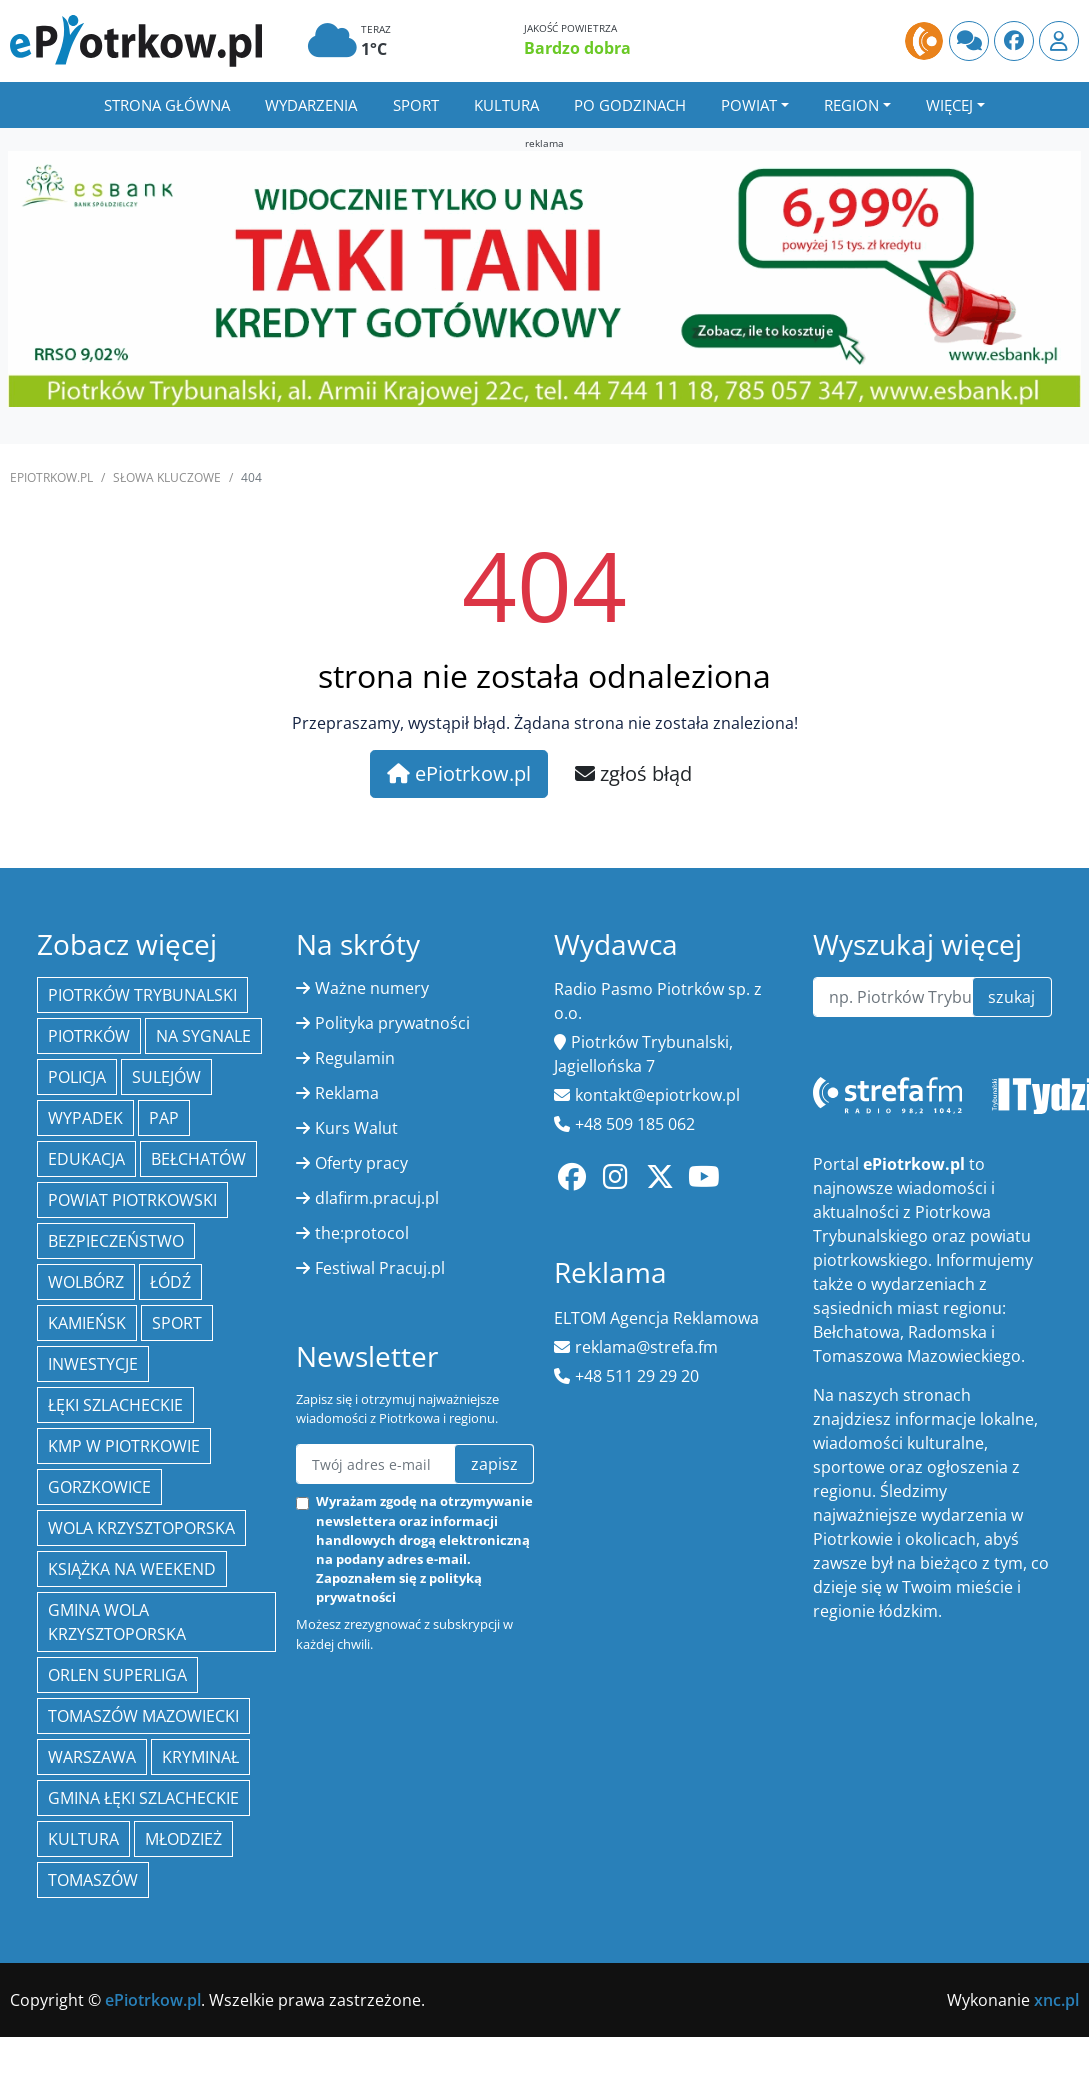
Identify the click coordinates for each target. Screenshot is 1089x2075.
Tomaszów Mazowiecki (143, 1716)
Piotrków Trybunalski (142, 995)
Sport (416, 105)
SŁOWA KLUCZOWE (167, 477)
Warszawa (92, 1757)
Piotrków (89, 1036)
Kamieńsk (87, 1323)
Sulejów (166, 1077)
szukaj (1011, 997)
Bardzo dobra (577, 48)
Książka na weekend (132, 1569)
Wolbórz (86, 1282)
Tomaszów (93, 1880)
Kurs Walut (356, 1128)
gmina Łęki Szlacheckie (143, 1798)
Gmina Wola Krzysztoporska (117, 1622)
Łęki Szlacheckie (115, 1405)
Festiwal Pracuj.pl (380, 1268)
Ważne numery (372, 988)
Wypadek (85, 1118)
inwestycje (93, 1364)
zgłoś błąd (633, 773)
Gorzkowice (99, 1487)
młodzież (183, 1839)
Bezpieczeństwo (116, 1241)
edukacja (86, 1159)
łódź (170, 1282)
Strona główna (167, 105)
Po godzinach (630, 105)
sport (177, 1323)
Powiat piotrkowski (132, 1200)
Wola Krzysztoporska (141, 1528)
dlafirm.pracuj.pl (377, 1198)
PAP (164, 1118)
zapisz (494, 1464)
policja (77, 1077)
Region (851, 105)
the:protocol (362, 1233)
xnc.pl (1056, 2000)
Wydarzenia (311, 105)
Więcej (949, 105)
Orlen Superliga (117, 1675)
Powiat (749, 105)
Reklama (347, 1093)
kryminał (200, 1757)
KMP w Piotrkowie (124, 1446)
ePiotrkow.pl (51, 477)
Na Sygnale (203, 1036)
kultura (83, 1839)
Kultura (506, 105)
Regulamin (355, 1058)
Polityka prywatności (392, 1023)
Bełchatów (198, 1159)
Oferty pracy (361, 1163)
